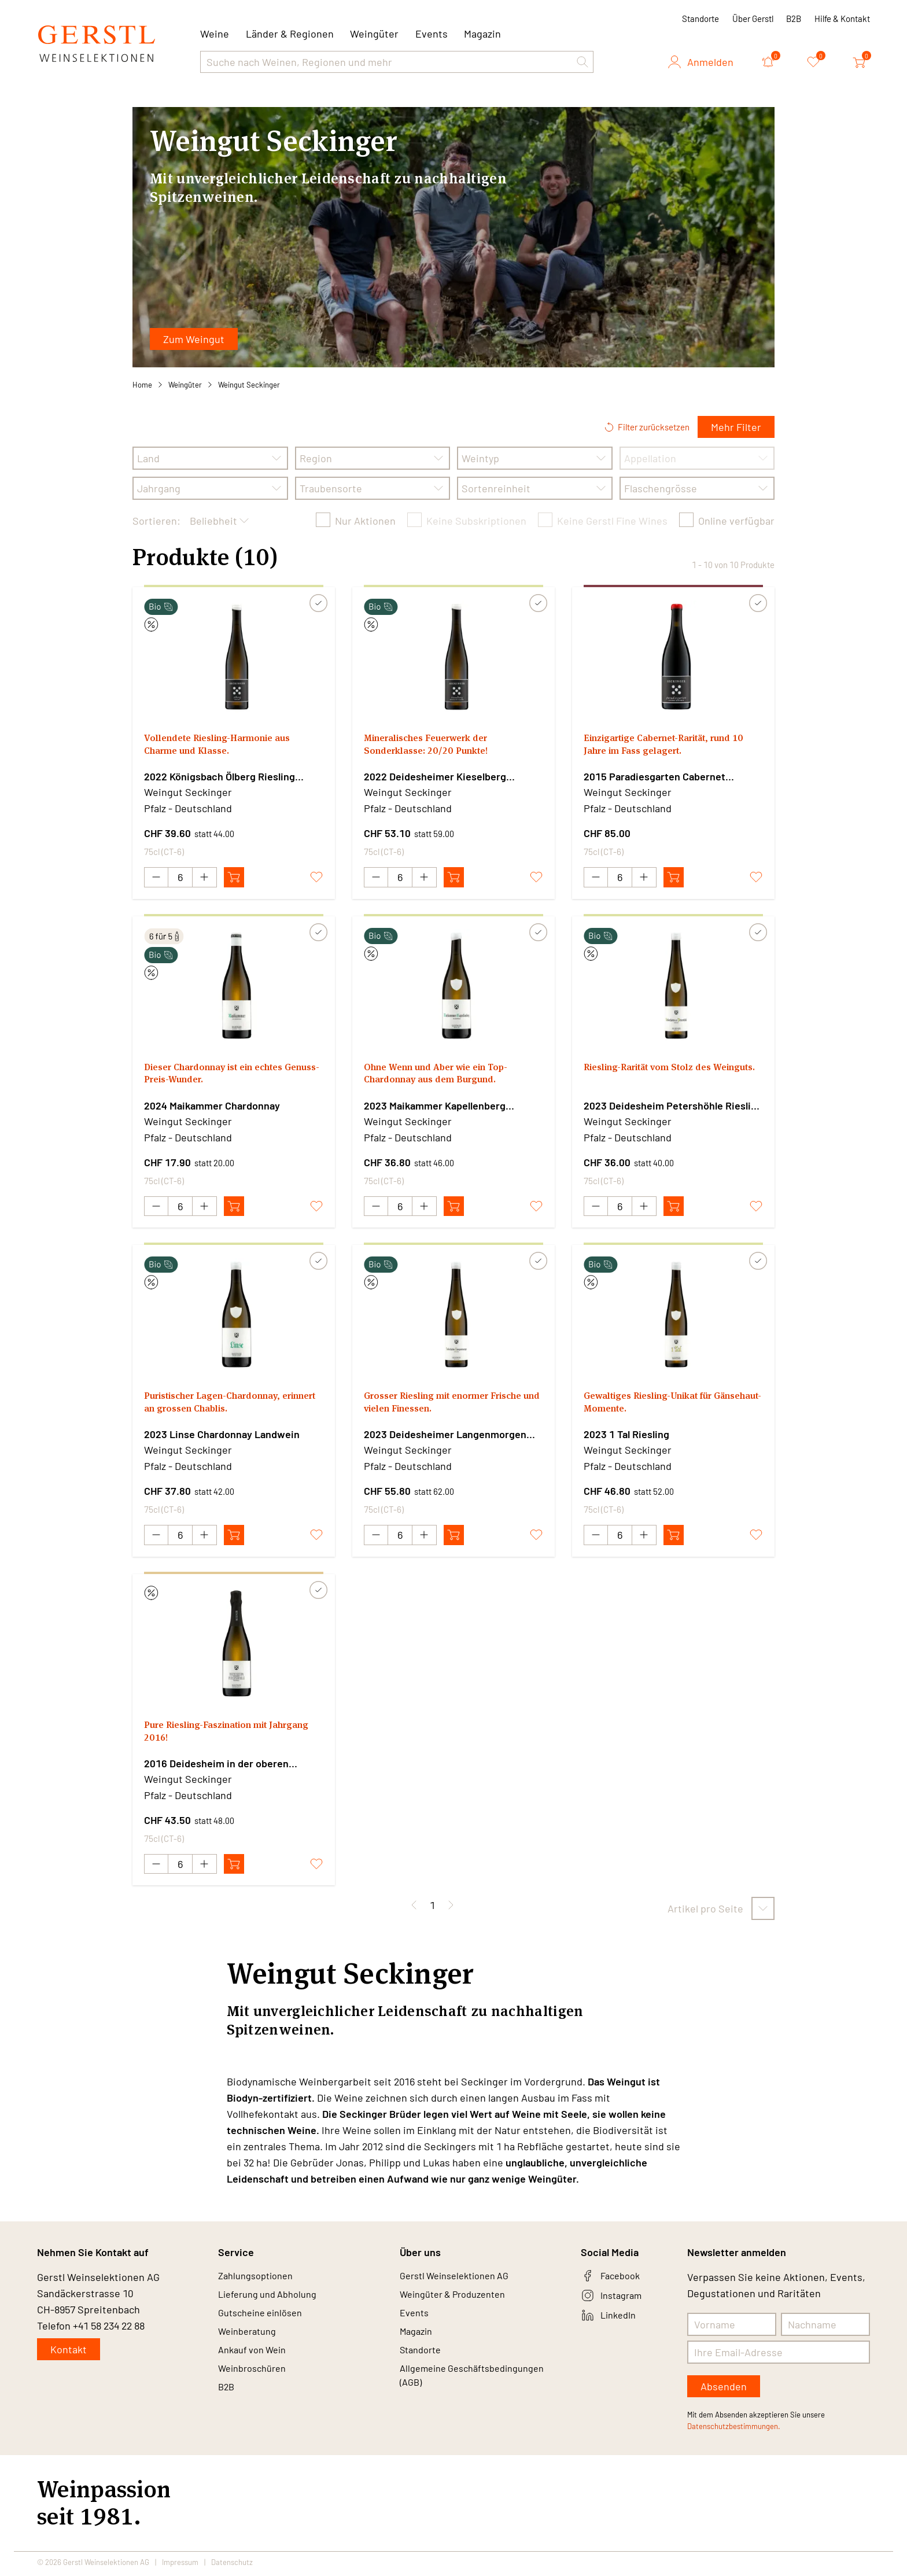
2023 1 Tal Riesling (626, 1435)
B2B (793, 18)
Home (142, 384)
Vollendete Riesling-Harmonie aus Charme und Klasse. (227, 746)
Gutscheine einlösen (265, 2322)
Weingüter (374, 33)
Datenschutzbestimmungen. (733, 2429)
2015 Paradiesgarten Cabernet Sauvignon (654, 777)
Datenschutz (232, 2565)
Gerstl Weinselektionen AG (461, 2280)
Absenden (723, 2389)
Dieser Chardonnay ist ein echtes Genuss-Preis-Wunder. (223, 1076)
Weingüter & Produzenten (459, 2301)
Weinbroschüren (256, 2384)
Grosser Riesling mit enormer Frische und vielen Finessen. (436, 1406)
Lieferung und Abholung (273, 2301)
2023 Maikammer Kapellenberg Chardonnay (435, 1107)
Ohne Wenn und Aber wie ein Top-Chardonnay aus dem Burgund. (446, 1076)
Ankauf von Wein (256, 2363)
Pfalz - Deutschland (188, 808)
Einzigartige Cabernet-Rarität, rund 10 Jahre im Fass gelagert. (668, 746)
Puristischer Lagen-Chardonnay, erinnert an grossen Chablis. (222, 1406)
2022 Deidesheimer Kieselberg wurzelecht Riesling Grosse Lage (439, 777)
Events (431, 33)
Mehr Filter (736, 427)
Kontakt (68, 2352)
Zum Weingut (193, 339)
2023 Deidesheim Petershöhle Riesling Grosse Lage (673, 1107)
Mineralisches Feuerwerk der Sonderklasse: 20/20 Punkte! (435, 746)
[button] (582, 62)
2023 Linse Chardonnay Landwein (222, 1435)
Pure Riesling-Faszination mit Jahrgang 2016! (214, 1736)
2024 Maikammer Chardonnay (212, 1106)
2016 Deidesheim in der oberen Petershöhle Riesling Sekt (216, 1766)
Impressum (180, 2565)
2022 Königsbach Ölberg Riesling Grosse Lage (219, 777)
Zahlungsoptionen (259, 2280)
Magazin (482, 33)
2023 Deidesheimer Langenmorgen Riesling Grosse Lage (445, 1436)
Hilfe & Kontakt (842, 18)
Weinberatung (250, 2343)
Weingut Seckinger (249, 384)
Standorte (700, 18)
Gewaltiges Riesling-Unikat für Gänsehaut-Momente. (657, 1406)
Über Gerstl (752, 18)
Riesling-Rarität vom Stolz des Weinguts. (656, 1076)
